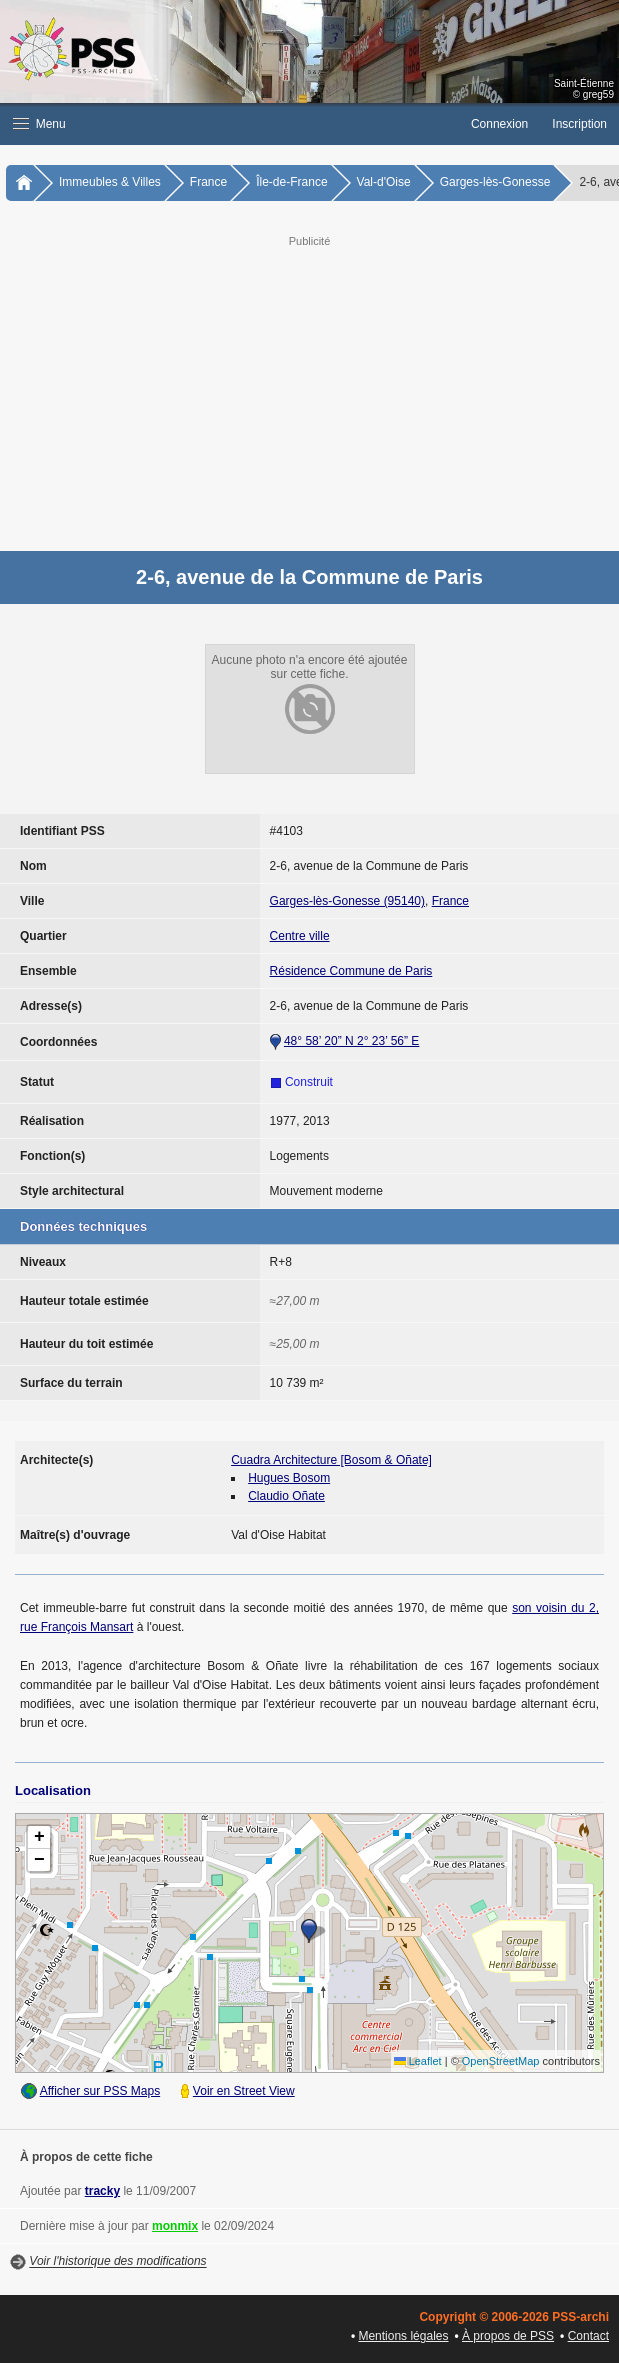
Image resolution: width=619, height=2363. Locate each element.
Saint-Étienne (584, 83)
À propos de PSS (508, 2336)
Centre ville (300, 936)
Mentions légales (403, 2336)
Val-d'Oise (384, 182)
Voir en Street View (244, 2091)
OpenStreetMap (501, 2061)
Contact (588, 2336)
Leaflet (418, 2061)
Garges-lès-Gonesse (495, 182)
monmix (175, 2226)
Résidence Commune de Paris (351, 971)
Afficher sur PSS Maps (100, 2091)
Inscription (579, 124)
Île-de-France (291, 182)
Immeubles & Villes (110, 182)
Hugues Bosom (289, 1478)
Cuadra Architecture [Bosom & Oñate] (331, 1460)
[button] (229, 124)
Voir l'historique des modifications (117, 2262)
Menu (39, 124)
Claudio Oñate (286, 1496)
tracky (102, 2191)
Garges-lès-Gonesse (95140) (347, 901)
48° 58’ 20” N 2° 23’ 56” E (351, 1041)
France (208, 182)
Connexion (499, 124)
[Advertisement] (309, 391)
